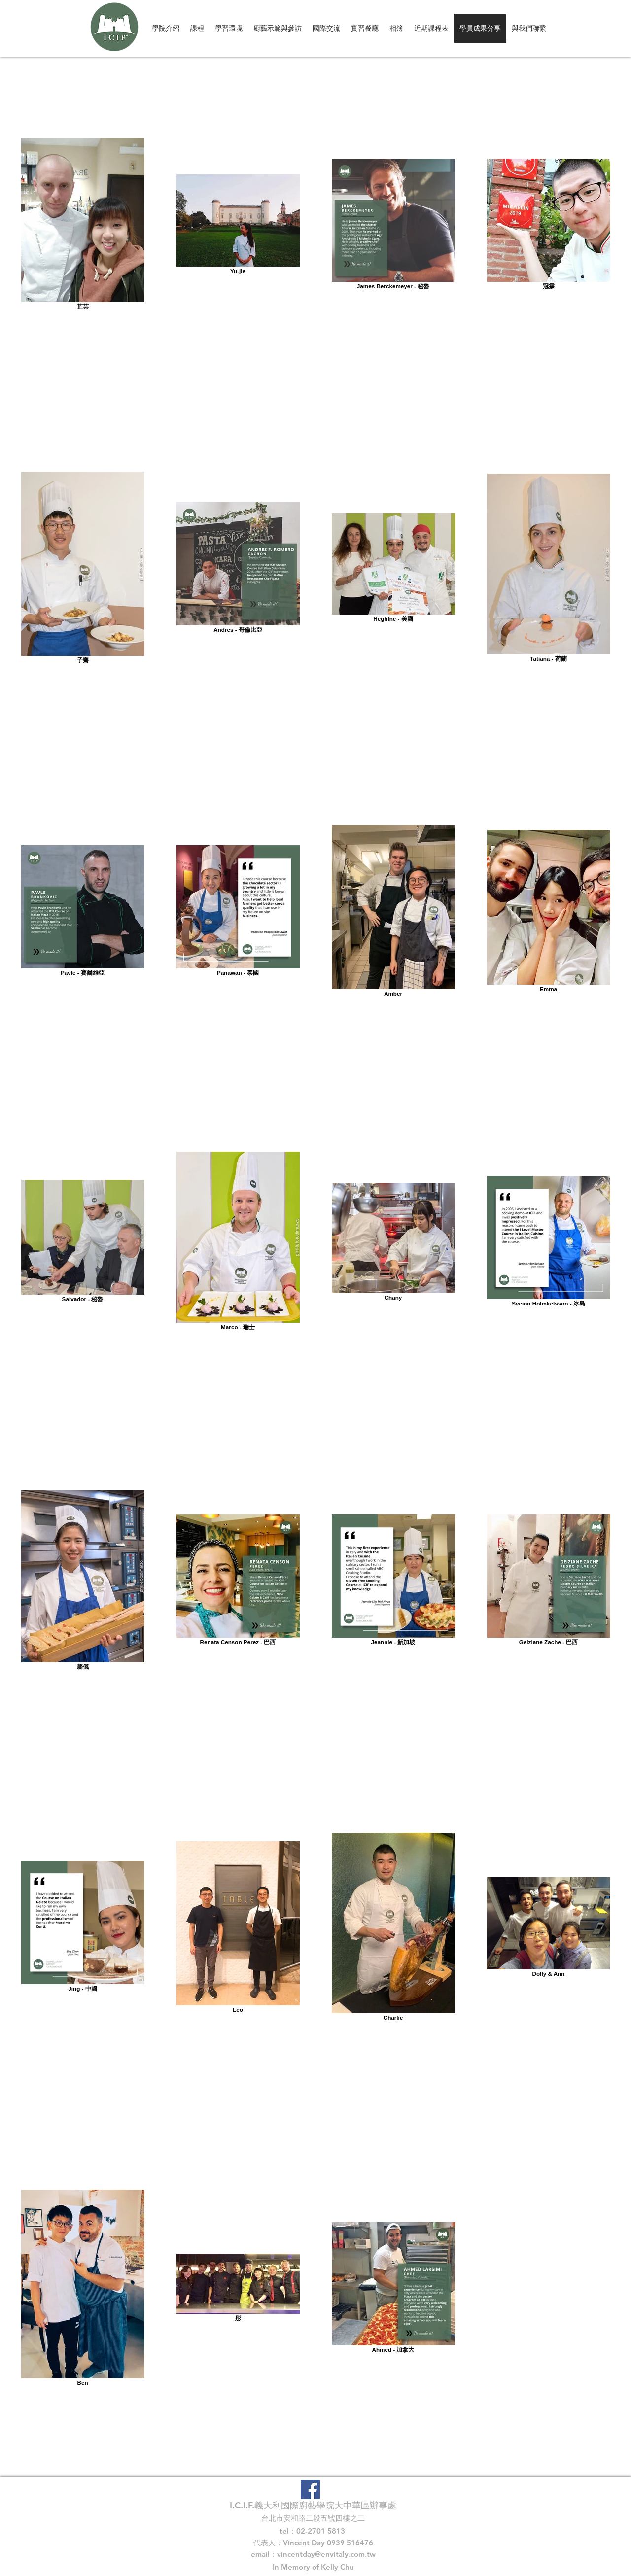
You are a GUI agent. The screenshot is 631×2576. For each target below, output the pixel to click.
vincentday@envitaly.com (321, 2554)
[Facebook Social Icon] (310, 2489)
